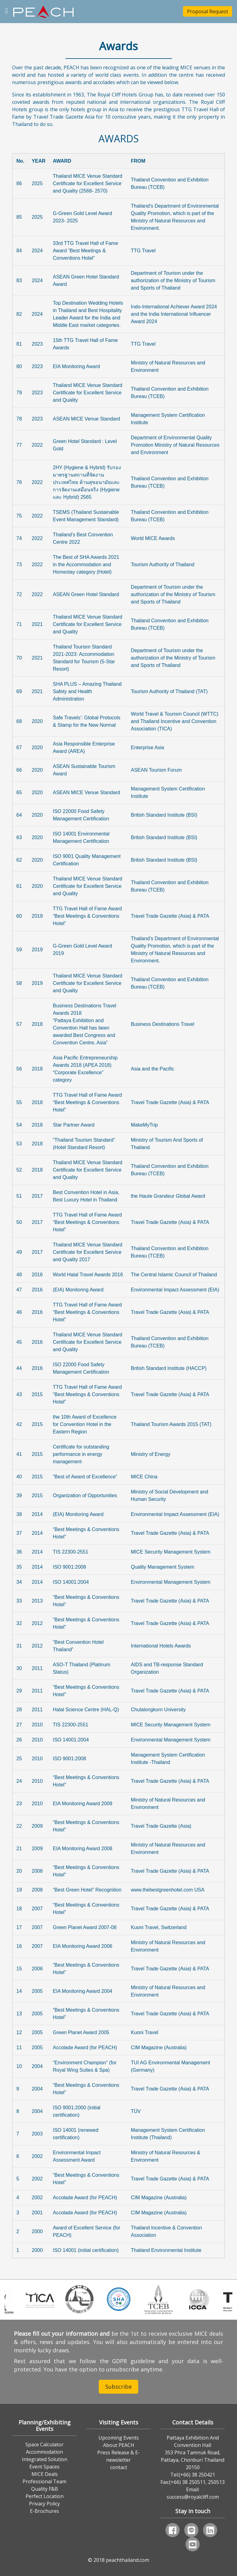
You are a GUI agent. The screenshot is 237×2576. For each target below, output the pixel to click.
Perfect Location (45, 2496)
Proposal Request (207, 11)
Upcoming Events (118, 2437)
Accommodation (44, 2451)
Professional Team (44, 2481)
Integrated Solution (44, 2459)
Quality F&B (44, 2488)
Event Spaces (44, 2466)
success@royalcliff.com (193, 2496)
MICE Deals (44, 2474)
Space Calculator (44, 2444)
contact (118, 2467)
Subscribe (118, 2386)
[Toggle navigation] (6, 10)
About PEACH (118, 2445)
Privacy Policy (44, 2503)
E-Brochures (44, 2511)
